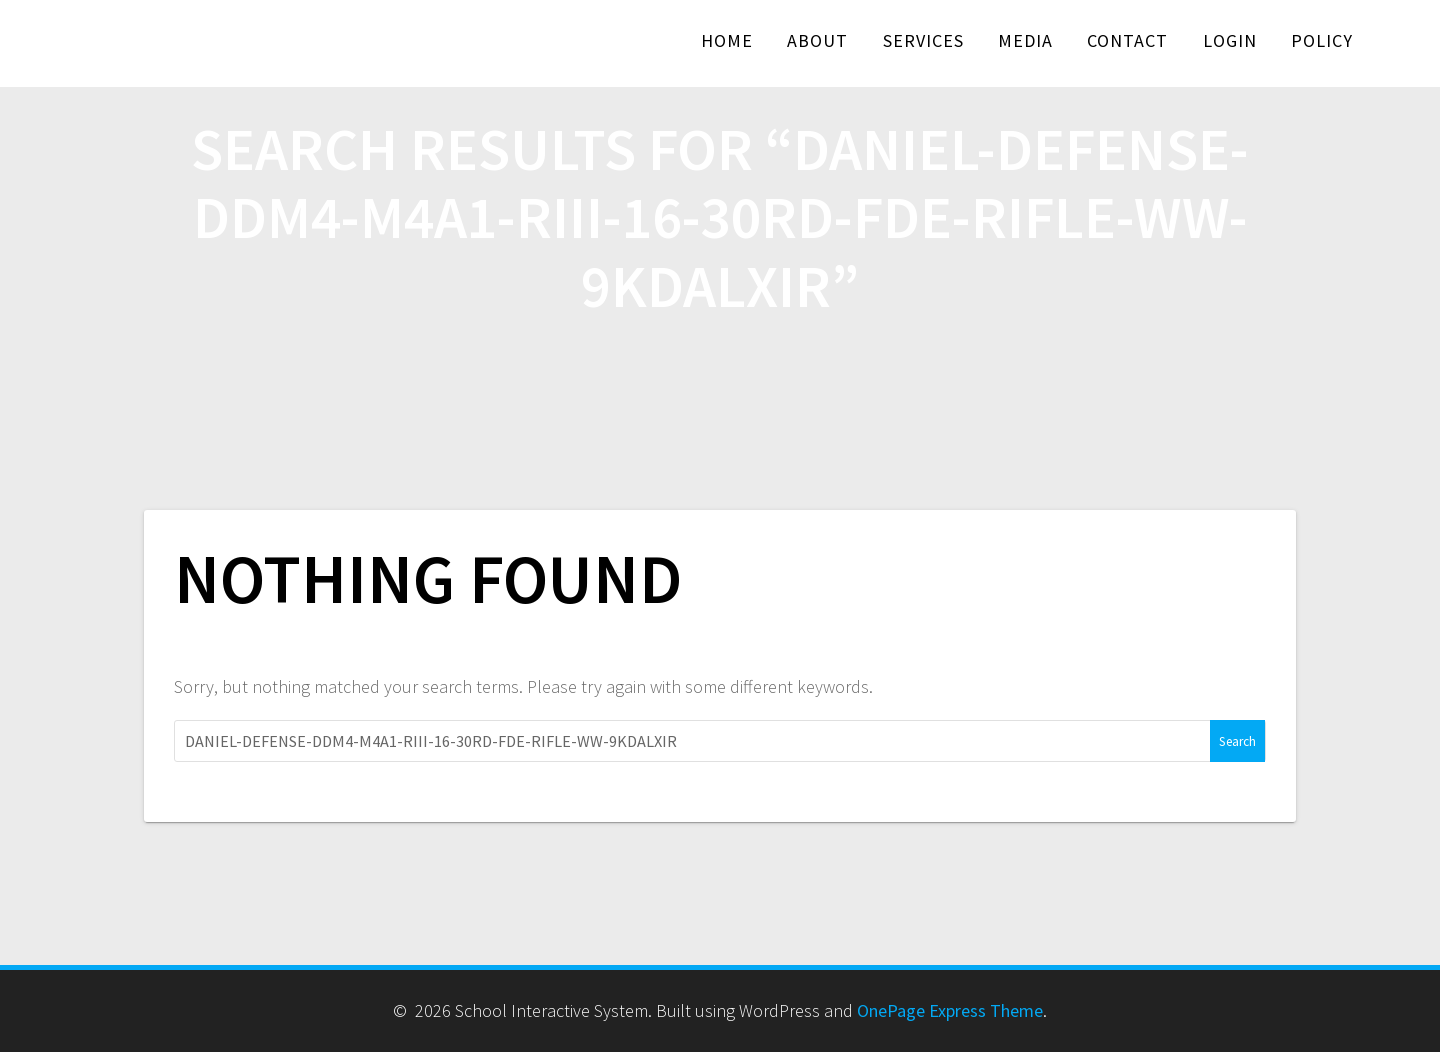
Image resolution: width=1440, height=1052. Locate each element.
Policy (1322, 40)
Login (1230, 40)
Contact (1127, 40)
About (817, 40)
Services (923, 40)
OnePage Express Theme (950, 1010)
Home (727, 40)
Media (1025, 40)
